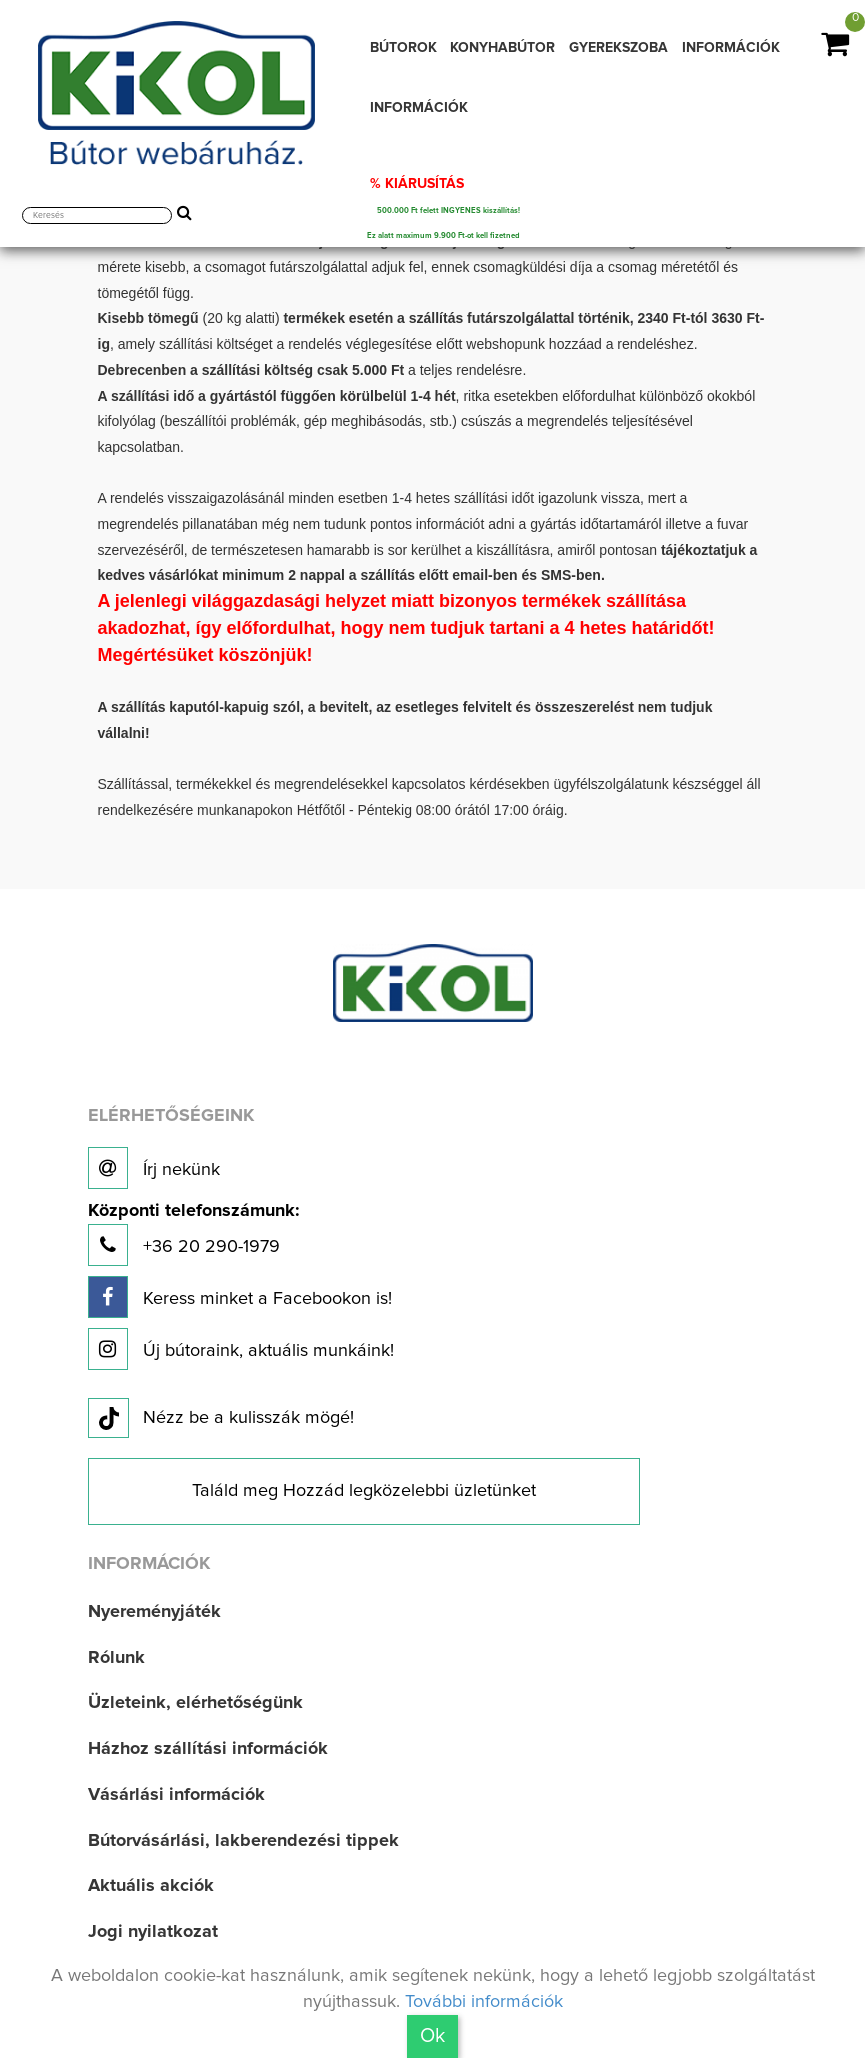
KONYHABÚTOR (502, 48)
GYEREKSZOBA (618, 48)
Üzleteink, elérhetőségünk (195, 1703)
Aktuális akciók (151, 1886)
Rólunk (116, 1658)
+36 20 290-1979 (193, 1234)
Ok (432, 2036)
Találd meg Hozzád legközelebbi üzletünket (364, 1491)
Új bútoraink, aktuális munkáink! (241, 1349)
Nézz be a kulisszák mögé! (221, 1419)
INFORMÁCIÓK (731, 48)
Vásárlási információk (176, 1795)
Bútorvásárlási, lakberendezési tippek (243, 1841)
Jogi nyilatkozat (153, 1932)
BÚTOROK (403, 48)
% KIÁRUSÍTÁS (417, 184)
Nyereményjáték (154, 1612)
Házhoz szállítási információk (208, 1749)
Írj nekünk (154, 1168)
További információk (484, 2002)
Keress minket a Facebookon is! (240, 1297)
